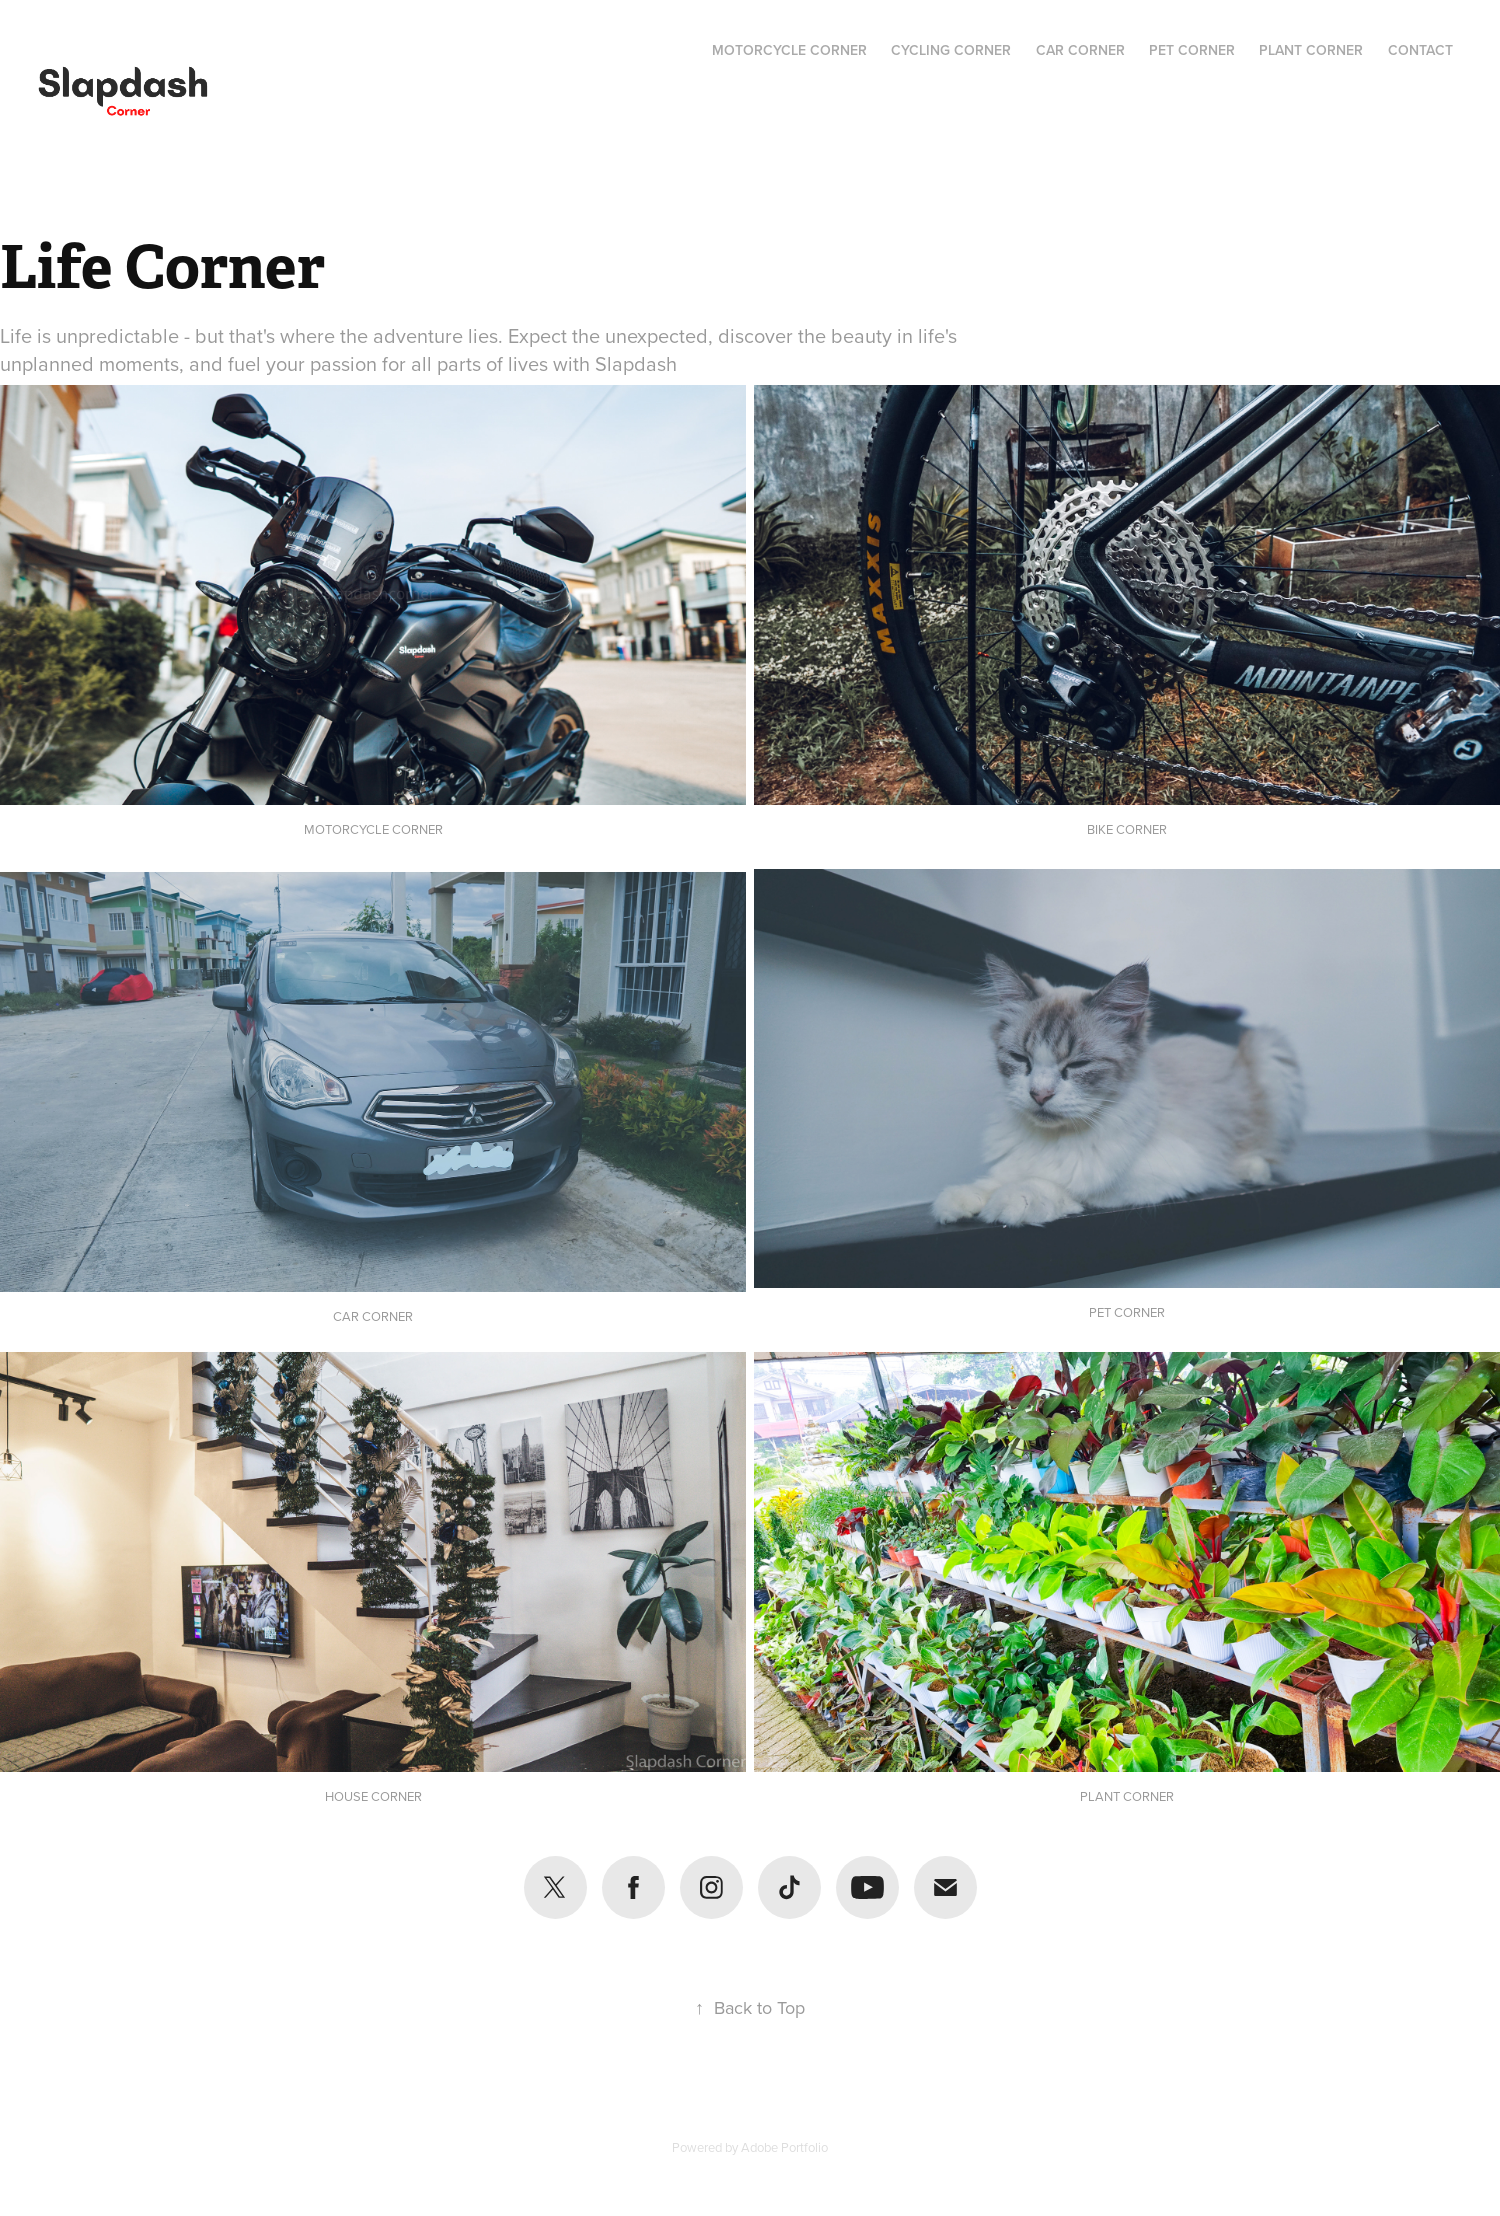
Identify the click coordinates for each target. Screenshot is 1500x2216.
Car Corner (1080, 50)
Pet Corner (1192, 50)
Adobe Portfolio (784, 2147)
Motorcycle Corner (789, 50)
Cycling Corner (951, 50)
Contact (1420, 50)
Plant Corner (1311, 50)
